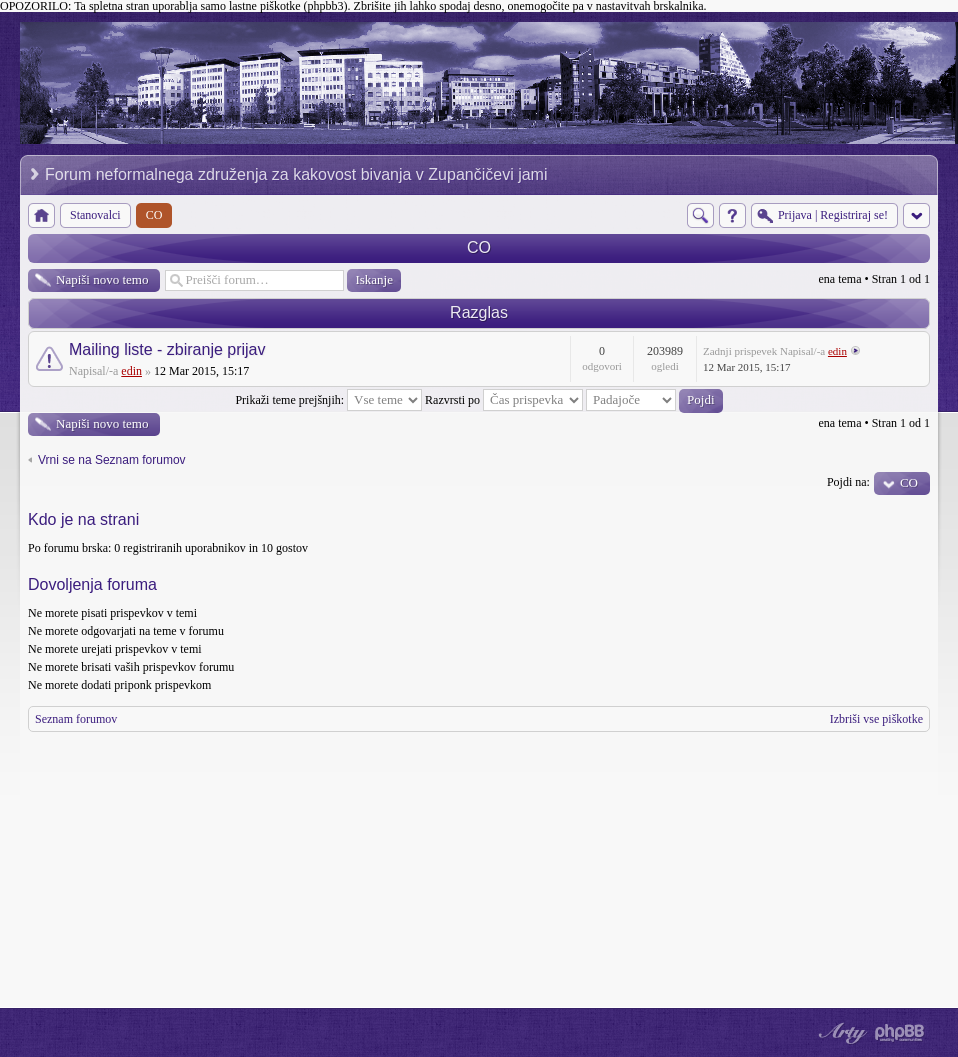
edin (131, 371)
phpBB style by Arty (840, 1033)
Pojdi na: (848, 482)
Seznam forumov (76, 719)
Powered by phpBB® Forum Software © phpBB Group (900, 1033)
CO (479, 247)
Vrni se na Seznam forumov (112, 460)
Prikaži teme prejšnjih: (328, 400)
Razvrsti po (504, 400)
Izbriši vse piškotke (876, 719)
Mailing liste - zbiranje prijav (167, 349)
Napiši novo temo (102, 279)
